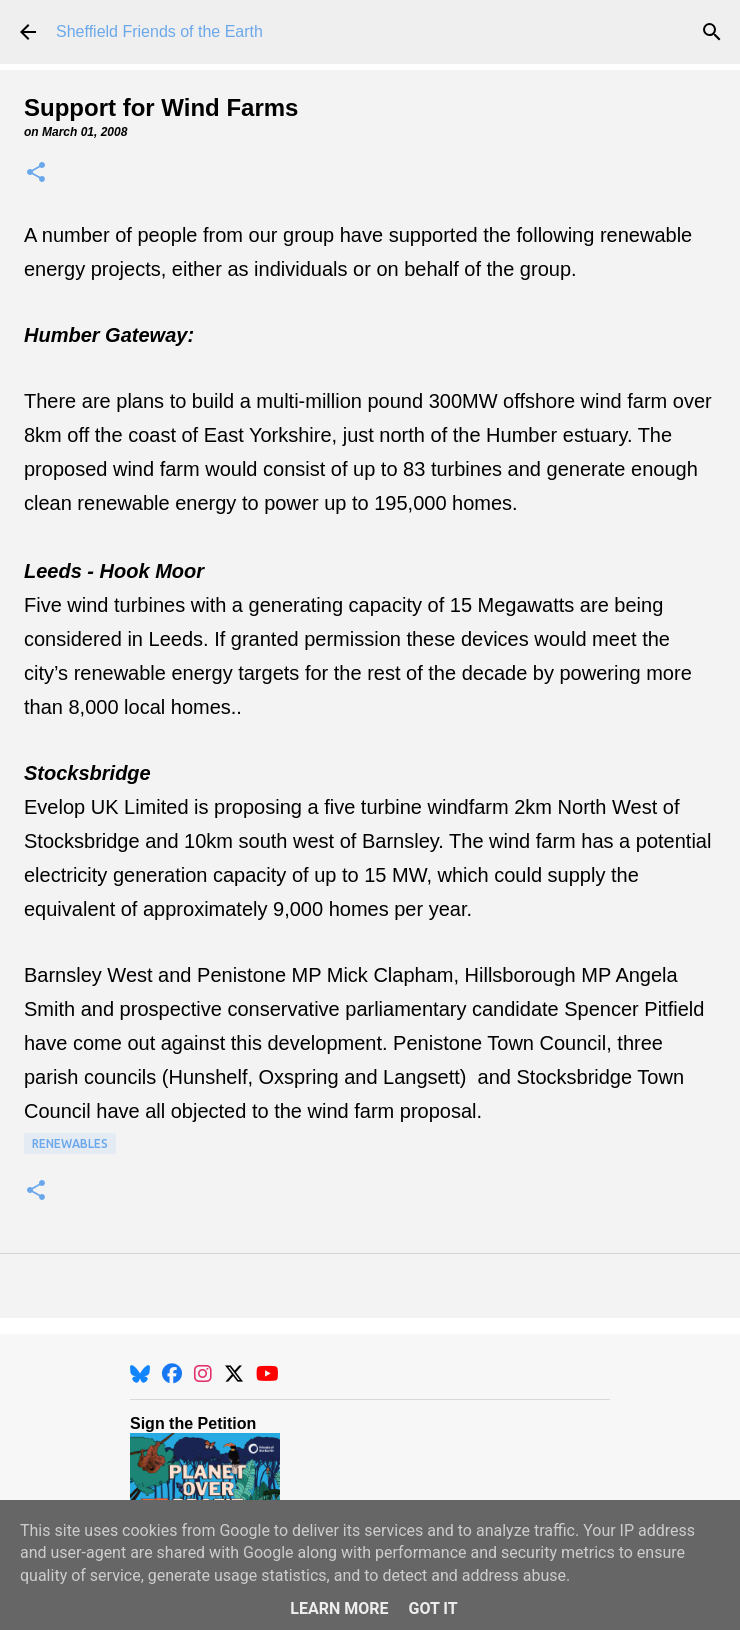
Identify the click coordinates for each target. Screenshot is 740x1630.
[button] (36, 173)
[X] (234, 1374)
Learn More (339, 1608)
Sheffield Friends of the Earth (159, 31)
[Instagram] (203, 1374)
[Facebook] (172, 1374)
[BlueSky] (140, 1374)
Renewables (70, 1143)
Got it (432, 1608)
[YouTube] (267, 1374)
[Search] (712, 32)
